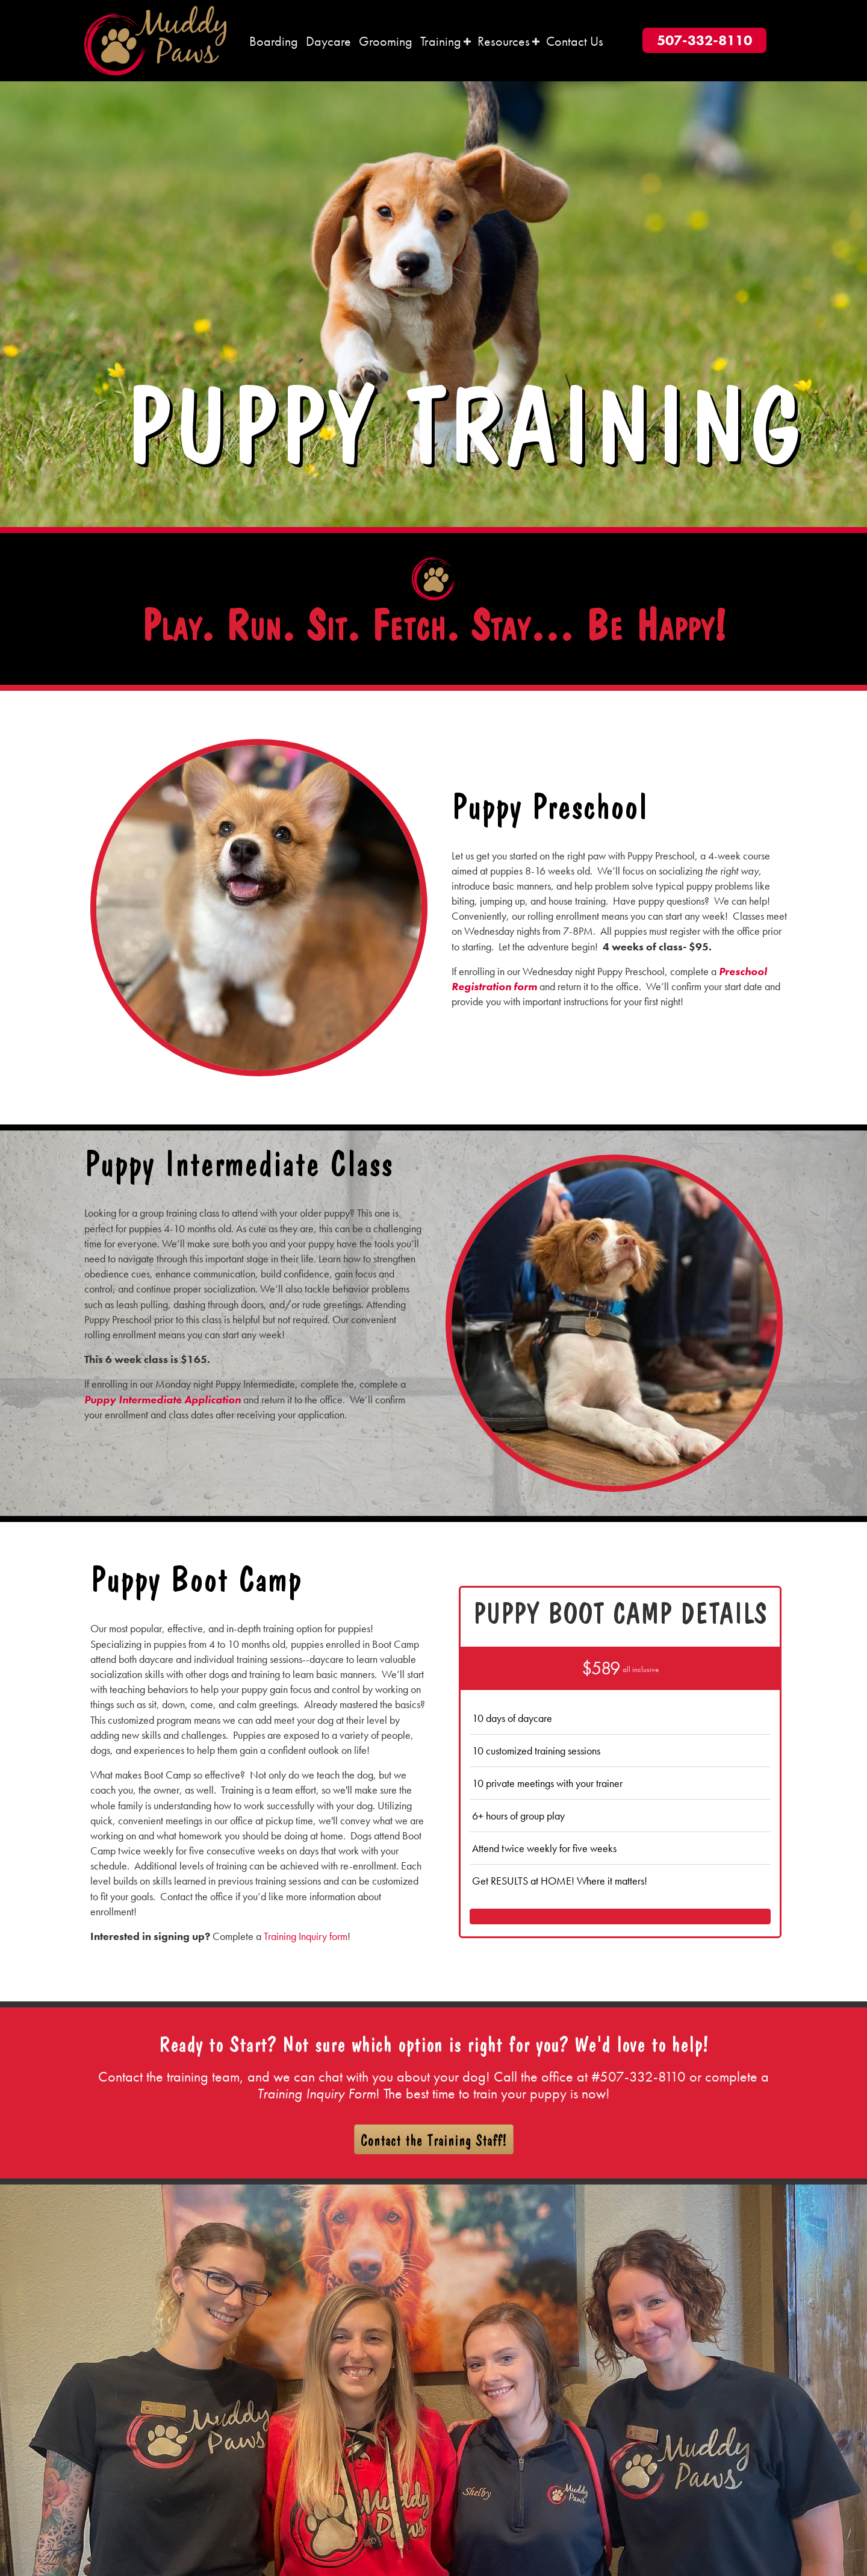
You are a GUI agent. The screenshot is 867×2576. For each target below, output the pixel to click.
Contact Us (574, 41)
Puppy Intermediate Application (162, 1399)
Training (440, 41)
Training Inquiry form (305, 1936)
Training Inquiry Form (316, 2093)
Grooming (385, 41)
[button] (467, 41)
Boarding (273, 41)
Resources (503, 41)
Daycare (328, 41)
